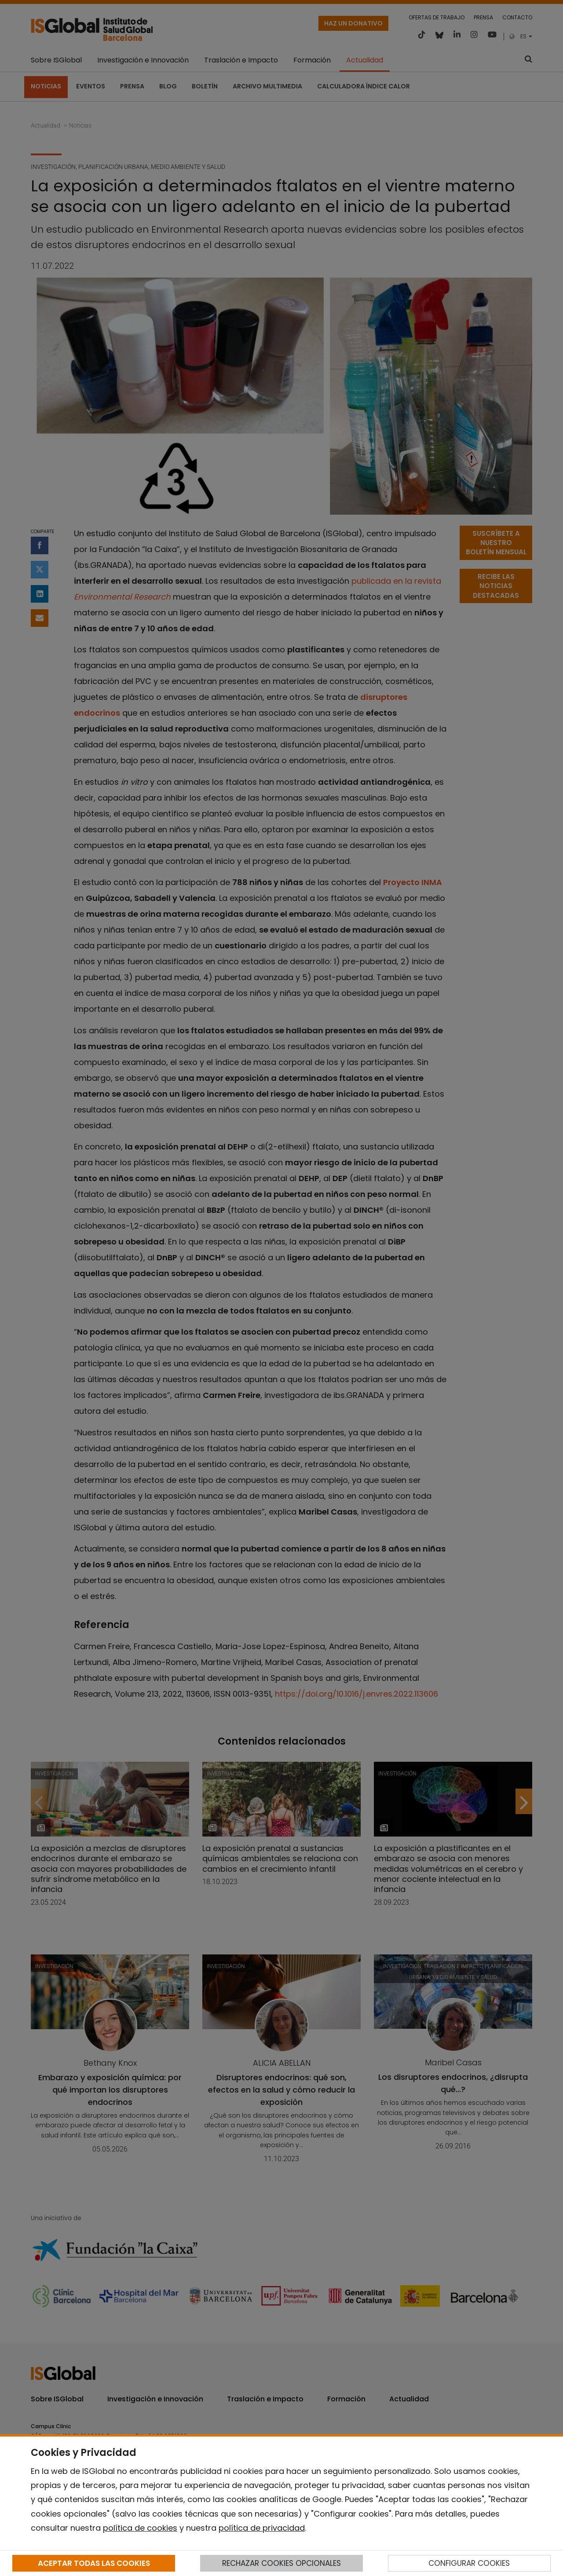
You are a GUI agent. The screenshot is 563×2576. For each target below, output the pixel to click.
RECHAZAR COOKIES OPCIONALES (281, 2563)
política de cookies (140, 2527)
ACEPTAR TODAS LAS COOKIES (94, 2563)
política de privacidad (262, 2527)
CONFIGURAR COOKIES (469, 2563)
